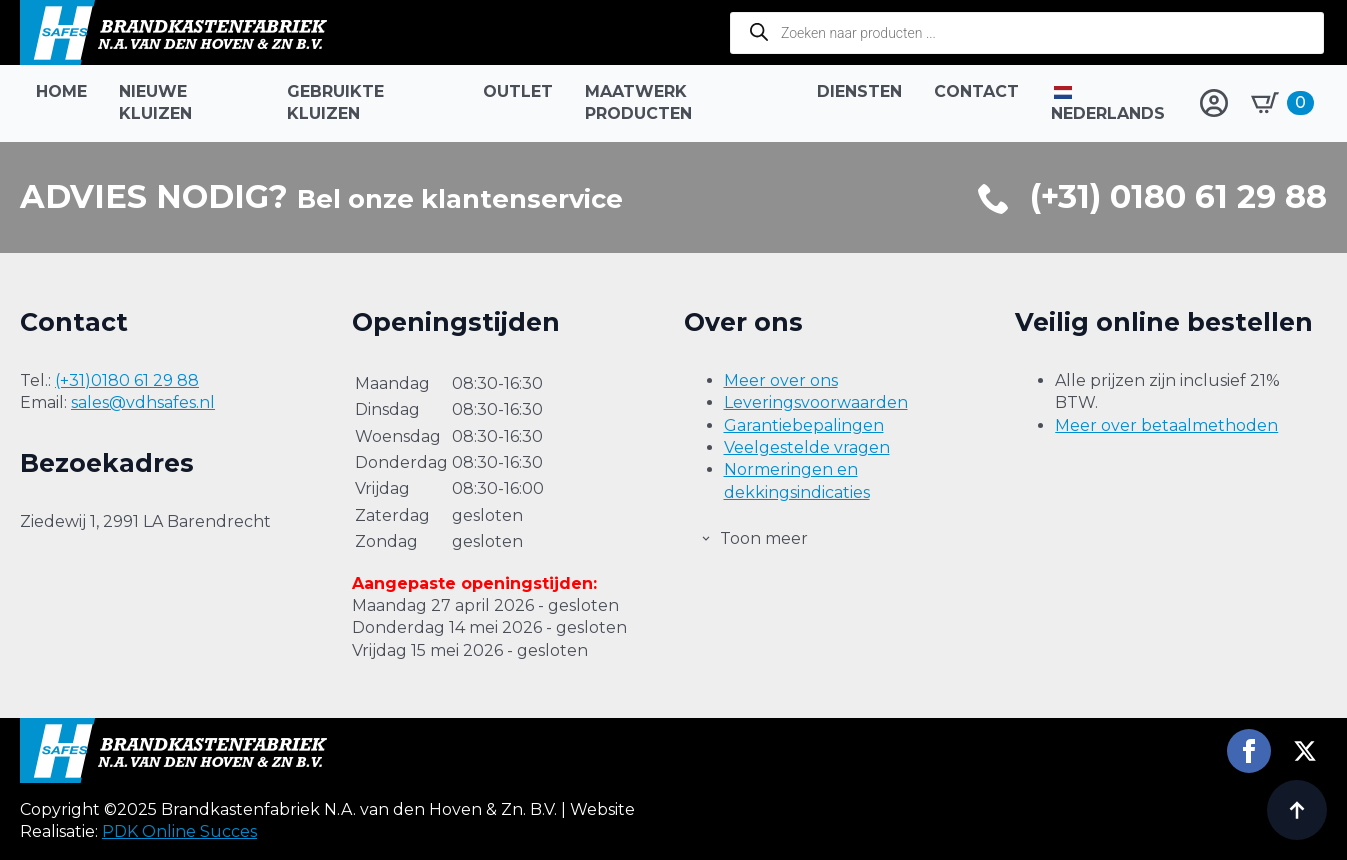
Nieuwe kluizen (155, 102)
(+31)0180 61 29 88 (127, 380)
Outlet (518, 91)
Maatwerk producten (638, 102)
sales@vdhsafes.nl (143, 402)
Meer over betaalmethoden (1166, 425)
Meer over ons (781, 380)
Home (61, 91)
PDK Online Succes (179, 831)
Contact (976, 91)
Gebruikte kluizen (335, 102)
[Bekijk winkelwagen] (1282, 103)
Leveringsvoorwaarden (816, 402)
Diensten (859, 91)
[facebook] (1249, 751)
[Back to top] (1297, 810)
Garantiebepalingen (804, 425)
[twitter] (1305, 751)
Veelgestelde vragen (807, 447)
